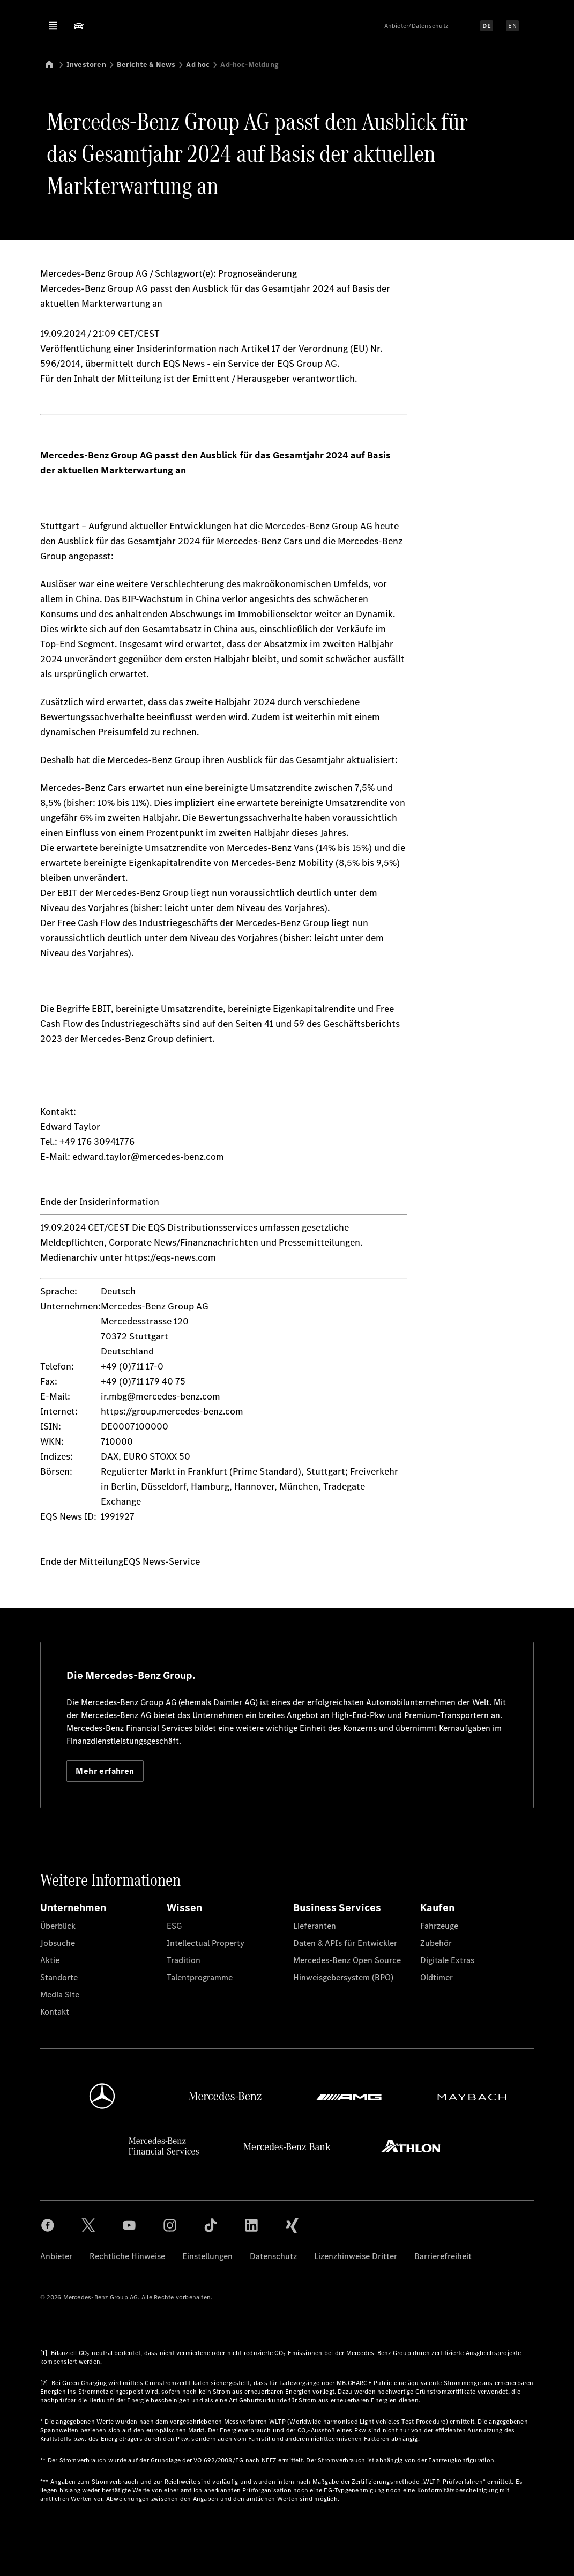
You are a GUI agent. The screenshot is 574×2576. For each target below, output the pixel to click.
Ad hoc (198, 65)
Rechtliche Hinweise (127, 2256)
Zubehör (436, 1943)
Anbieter (56, 2256)
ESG (174, 1925)
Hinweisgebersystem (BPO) (343, 1977)
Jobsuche (57, 1943)
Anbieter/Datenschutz (416, 25)
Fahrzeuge (439, 1925)
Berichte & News (146, 65)
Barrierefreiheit (443, 2256)
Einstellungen (207, 2256)
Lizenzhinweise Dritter (355, 2256)
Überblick (58, 1925)
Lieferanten (314, 1925)
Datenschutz (273, 2256)
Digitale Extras (447, 1960)
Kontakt (54, 2011)
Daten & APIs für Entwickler (345, 1943)
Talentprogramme (200, 1977)
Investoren (86, 65)
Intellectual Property (205, 1943)
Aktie (49, 1960)
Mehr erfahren (105, 1770)
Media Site (59, 1994)
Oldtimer (436, 1977)
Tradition (183, 1960)
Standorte (59, 1977)
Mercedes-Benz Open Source (347, 1960)
